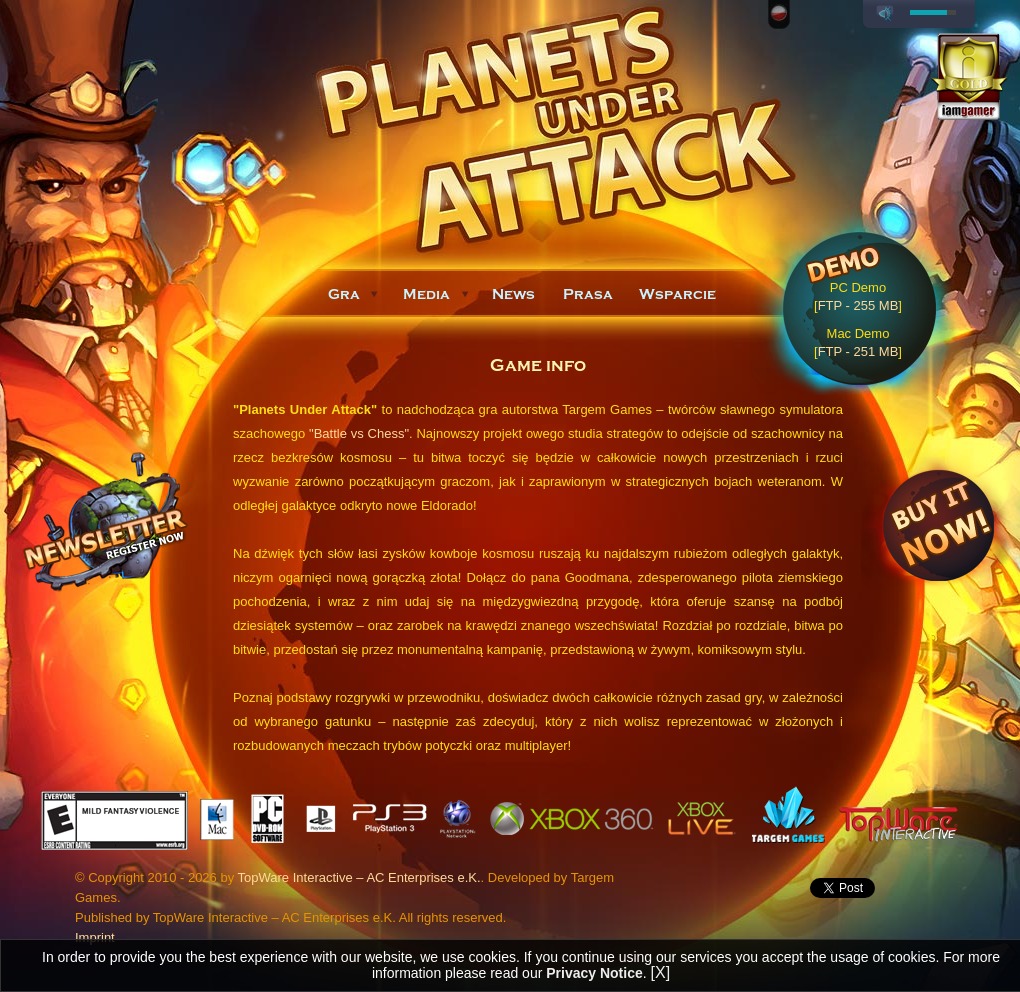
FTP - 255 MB (858, 305)
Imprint (95, 937)
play (885, 14)
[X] (661, 972)
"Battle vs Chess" (359, 433)
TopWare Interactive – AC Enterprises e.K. (359, 877)
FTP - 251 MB (858, 351)
